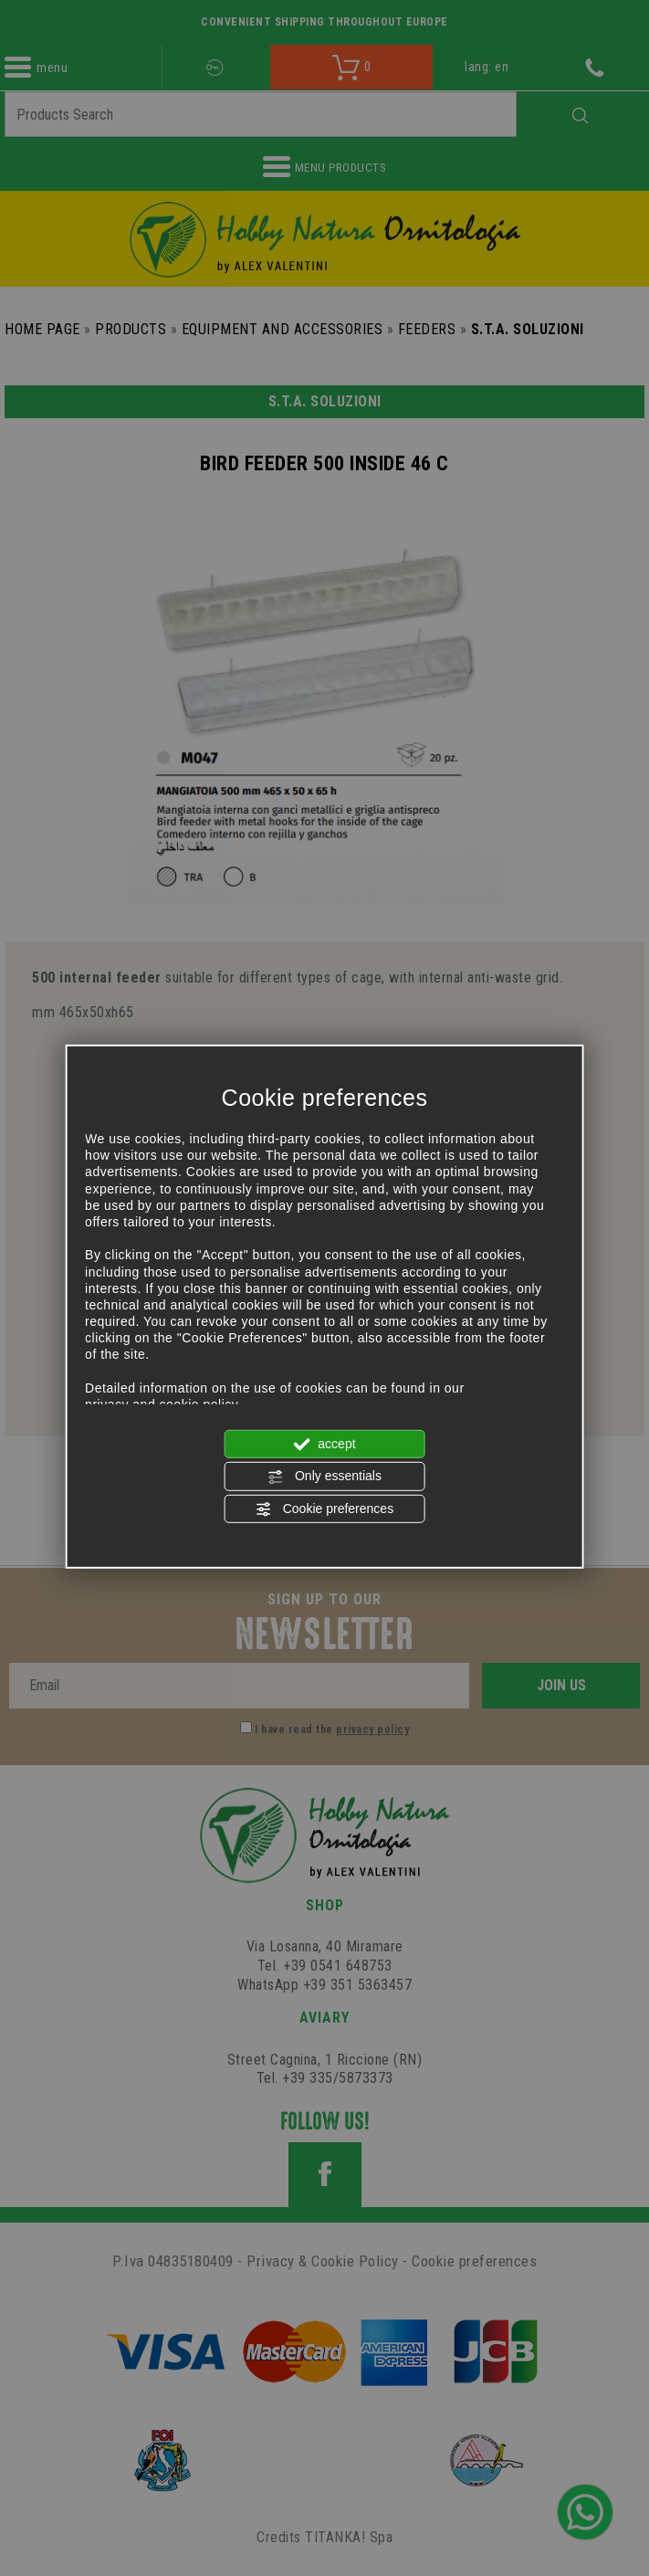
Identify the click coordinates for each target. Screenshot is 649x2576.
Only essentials (324, 1476)
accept (324, 1444)
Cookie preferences (324, 1508)
